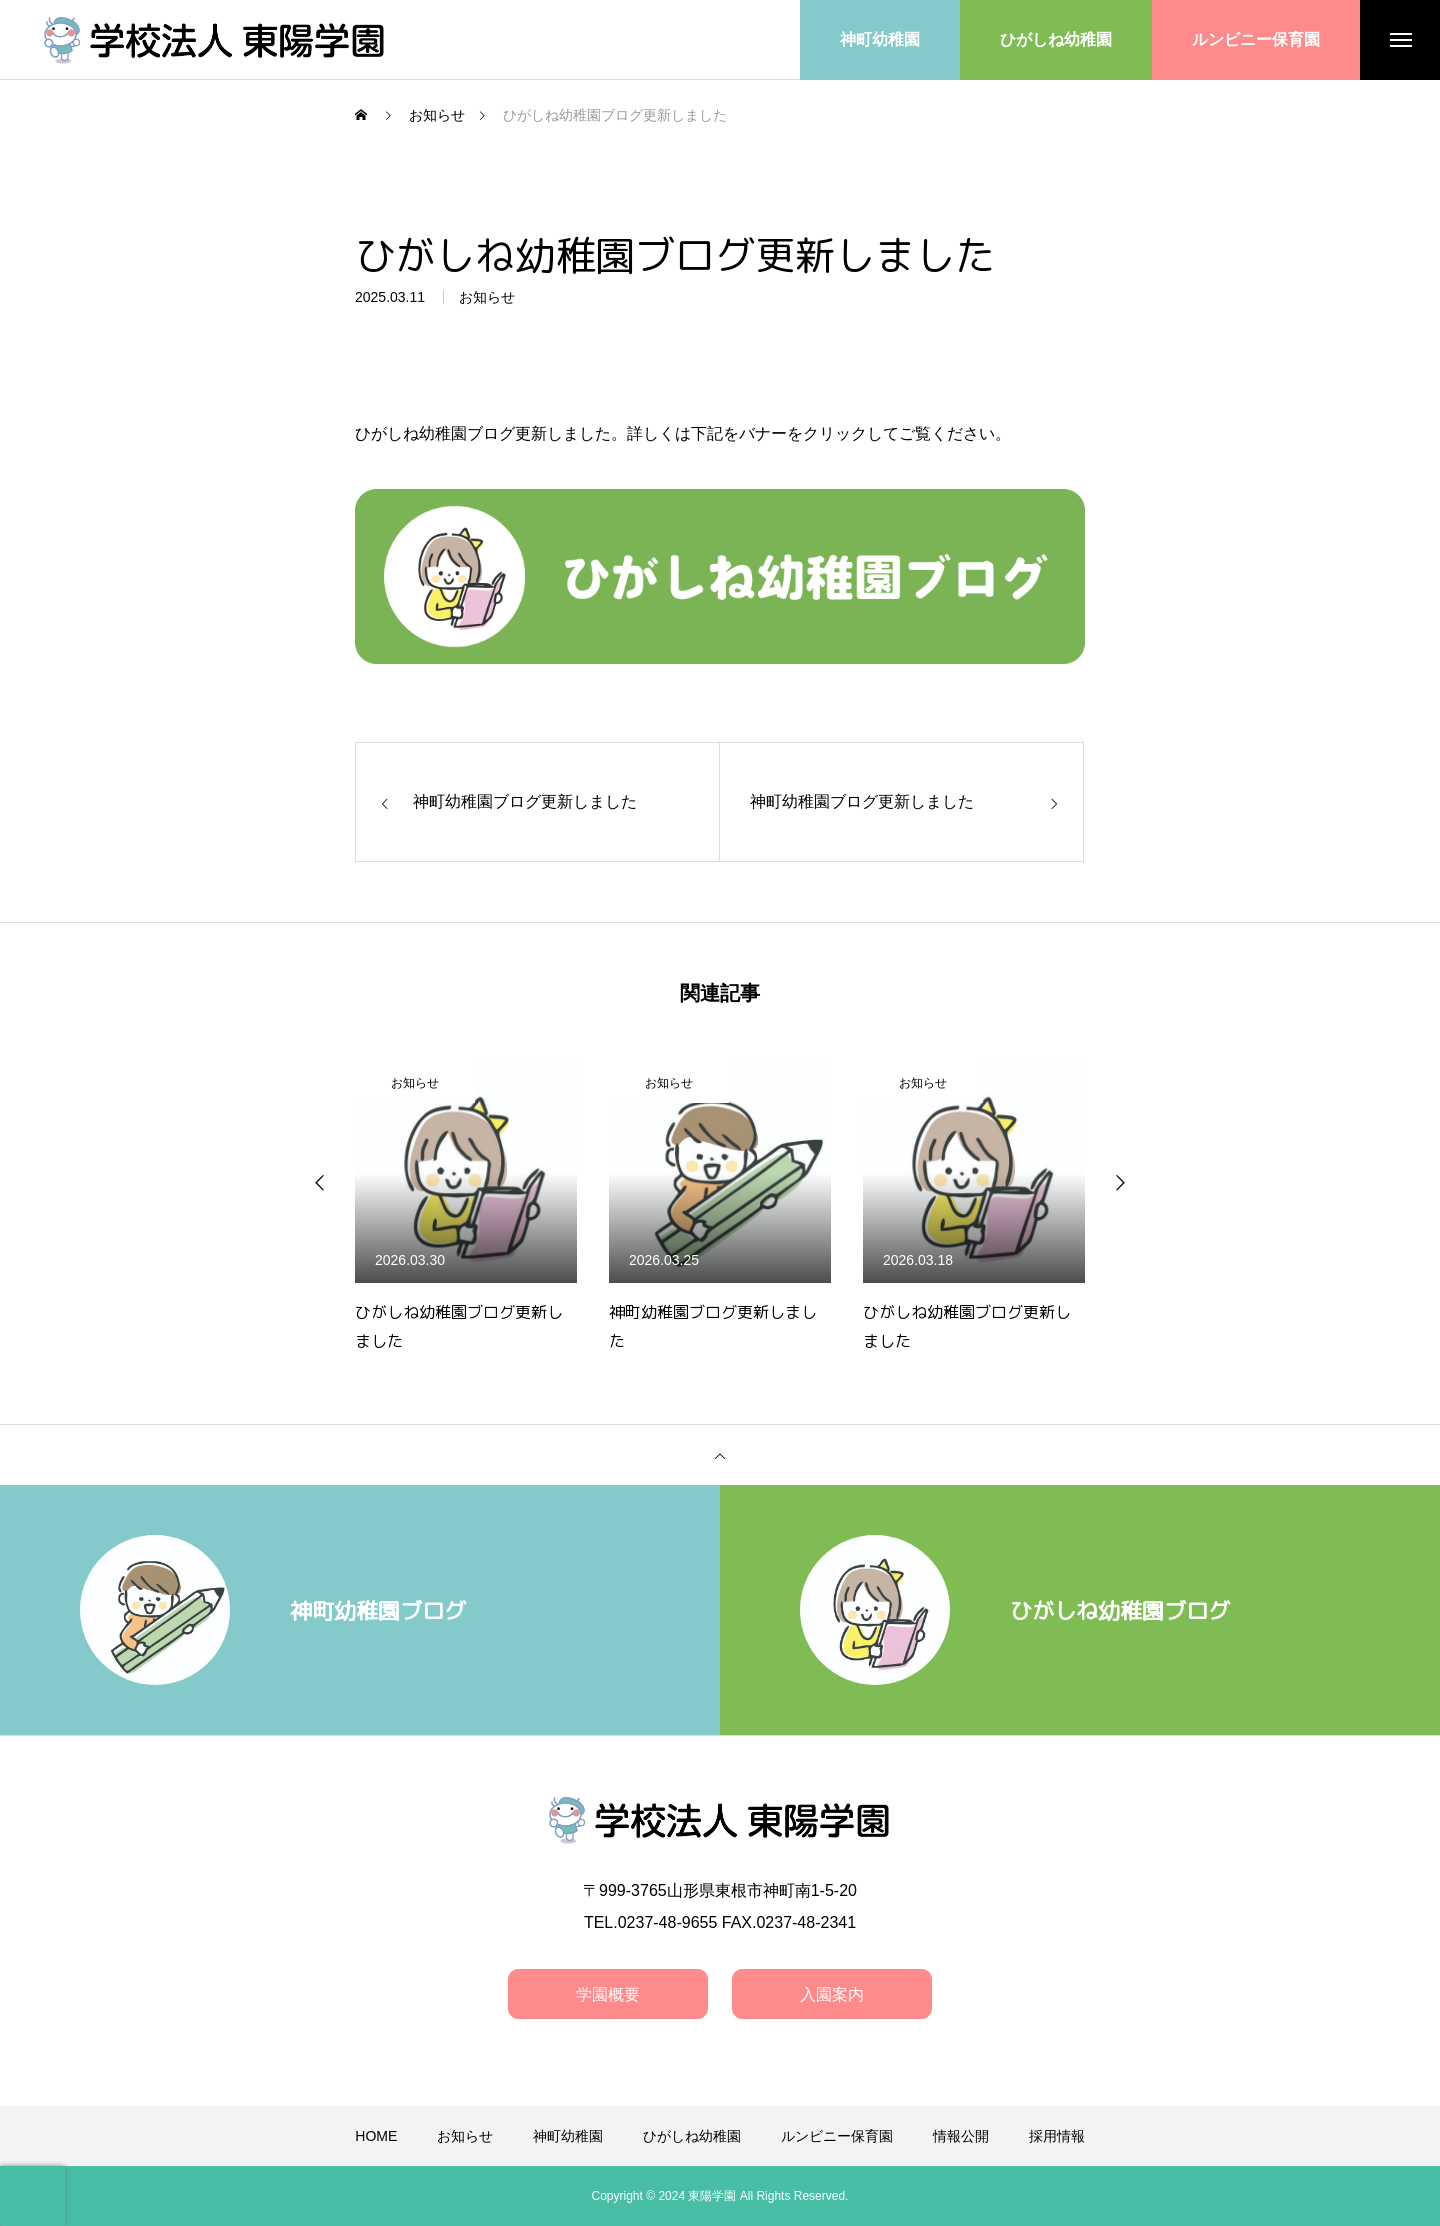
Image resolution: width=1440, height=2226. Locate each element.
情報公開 (961, 2136)
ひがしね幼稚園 (692, 2136)
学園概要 (608, 1994)
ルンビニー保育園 (837, 2136)
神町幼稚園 (568, 2136)
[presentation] (32, 2196)
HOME (376, 2136)
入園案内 (832, 1994)
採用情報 (1057, 2136)
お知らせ (487, 300)
